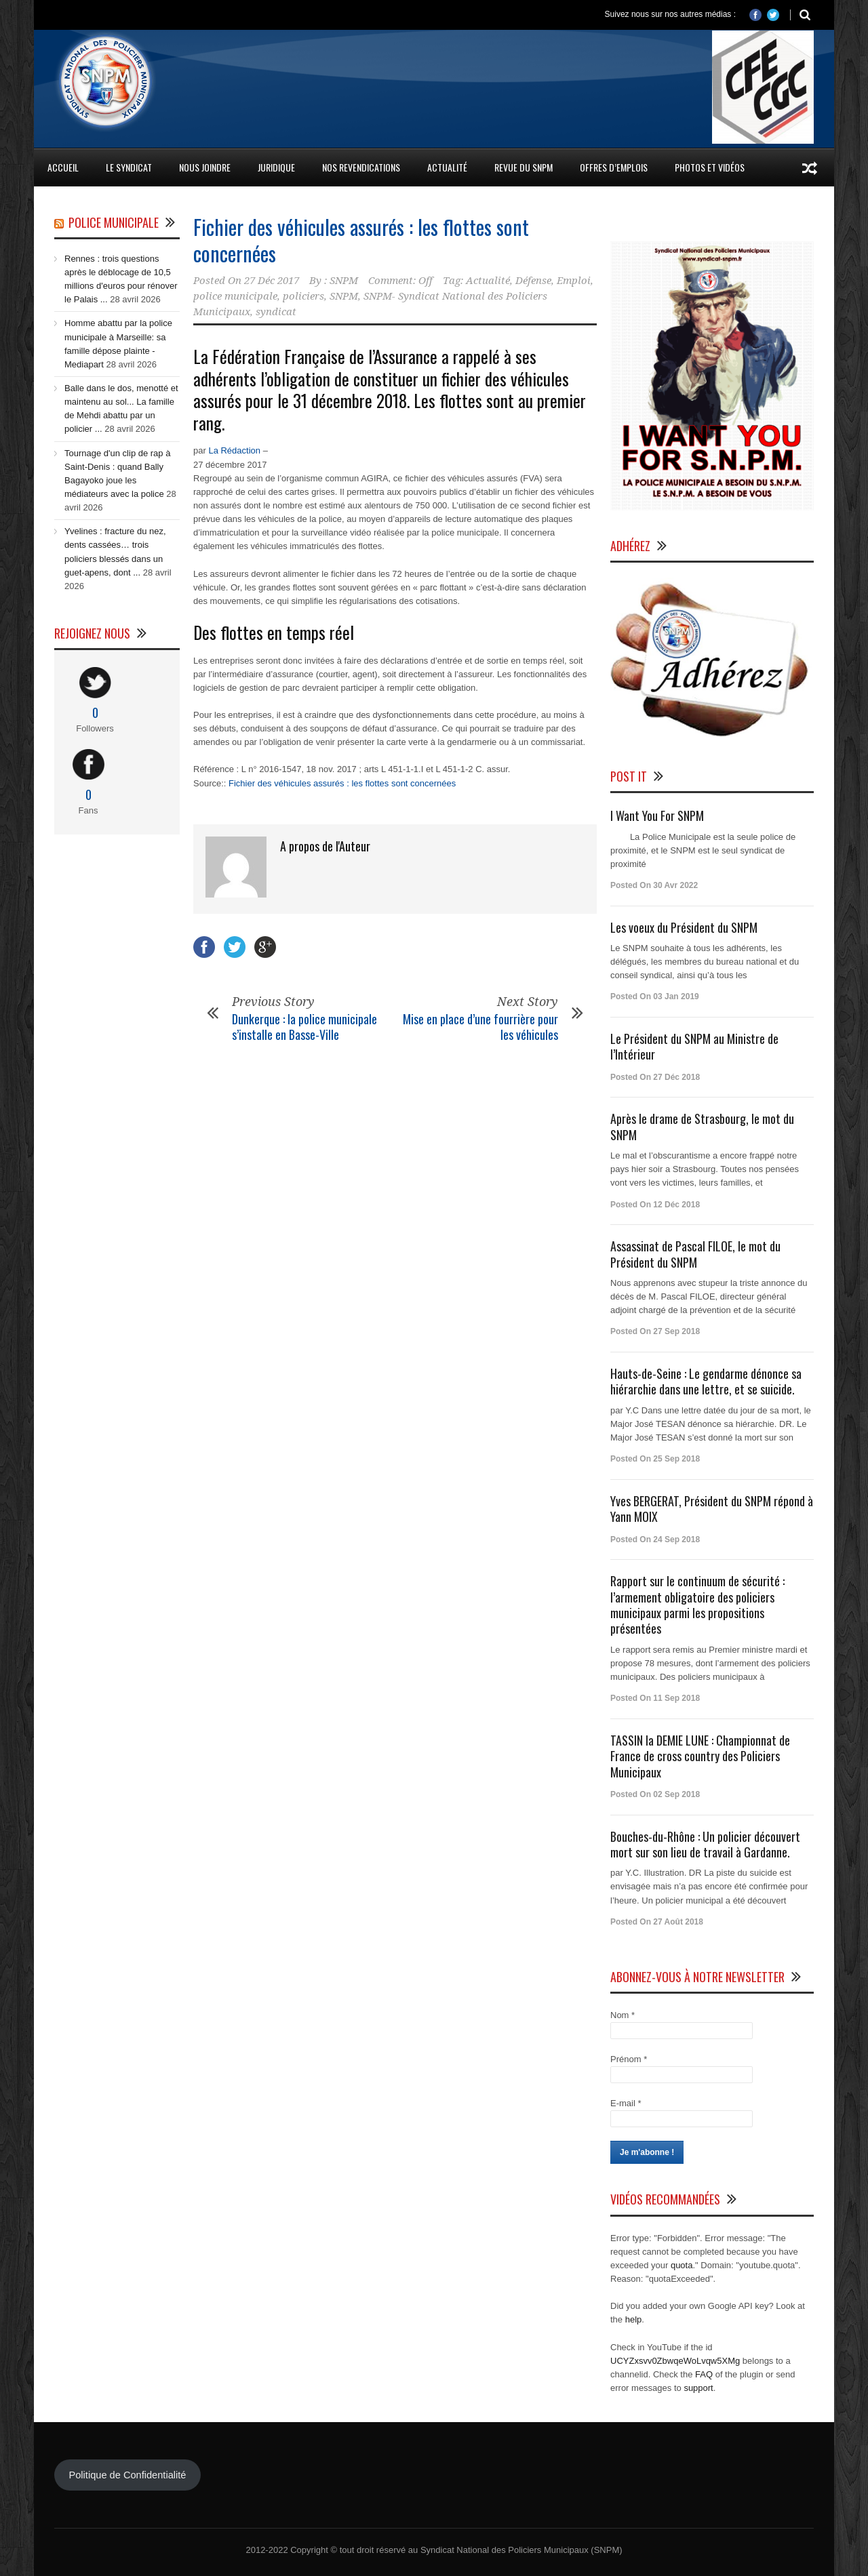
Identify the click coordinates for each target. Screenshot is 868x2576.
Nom (622, 2015)
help (633, 2319)
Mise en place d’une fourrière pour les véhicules (480, 1026)
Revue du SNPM (523, 167)
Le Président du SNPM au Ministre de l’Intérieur (694, 1046)
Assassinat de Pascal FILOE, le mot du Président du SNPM (695, 1253)
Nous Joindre (205, 167)
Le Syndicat (129, 167)
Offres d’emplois (614, 167)
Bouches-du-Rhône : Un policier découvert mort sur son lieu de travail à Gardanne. (705, 1844)
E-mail (626, 2103)
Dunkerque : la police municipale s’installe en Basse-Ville (304, 1026)
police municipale (235, 296)
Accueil (63, 167)
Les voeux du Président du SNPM (683, 927)
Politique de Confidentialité (127, 2475)
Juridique (276, 167)
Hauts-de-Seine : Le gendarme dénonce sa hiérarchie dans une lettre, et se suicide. (706, 1381)
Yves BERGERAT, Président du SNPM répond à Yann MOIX (711, 1508)
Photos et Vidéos (710, 167)
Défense (533, 281)
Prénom (628, 2059)
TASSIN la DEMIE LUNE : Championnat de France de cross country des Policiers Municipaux (700, 1756)
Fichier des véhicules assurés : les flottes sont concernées (361, 240)
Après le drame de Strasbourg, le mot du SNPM (702, 1126)
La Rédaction (234, 450)
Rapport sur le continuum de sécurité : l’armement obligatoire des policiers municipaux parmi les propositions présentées (697, 1604)
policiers (303, 296)
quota (682, 2265)
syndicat (276, 312)
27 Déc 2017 (271, 281)
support (698, 2388)
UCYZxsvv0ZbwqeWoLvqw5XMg (675, 2361)
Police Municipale (113, 222)
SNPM (344, 281)
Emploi (574, 281)
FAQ (704, 2374)
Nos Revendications (361, 167)
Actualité (447, 167)
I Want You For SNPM (657, 815)
